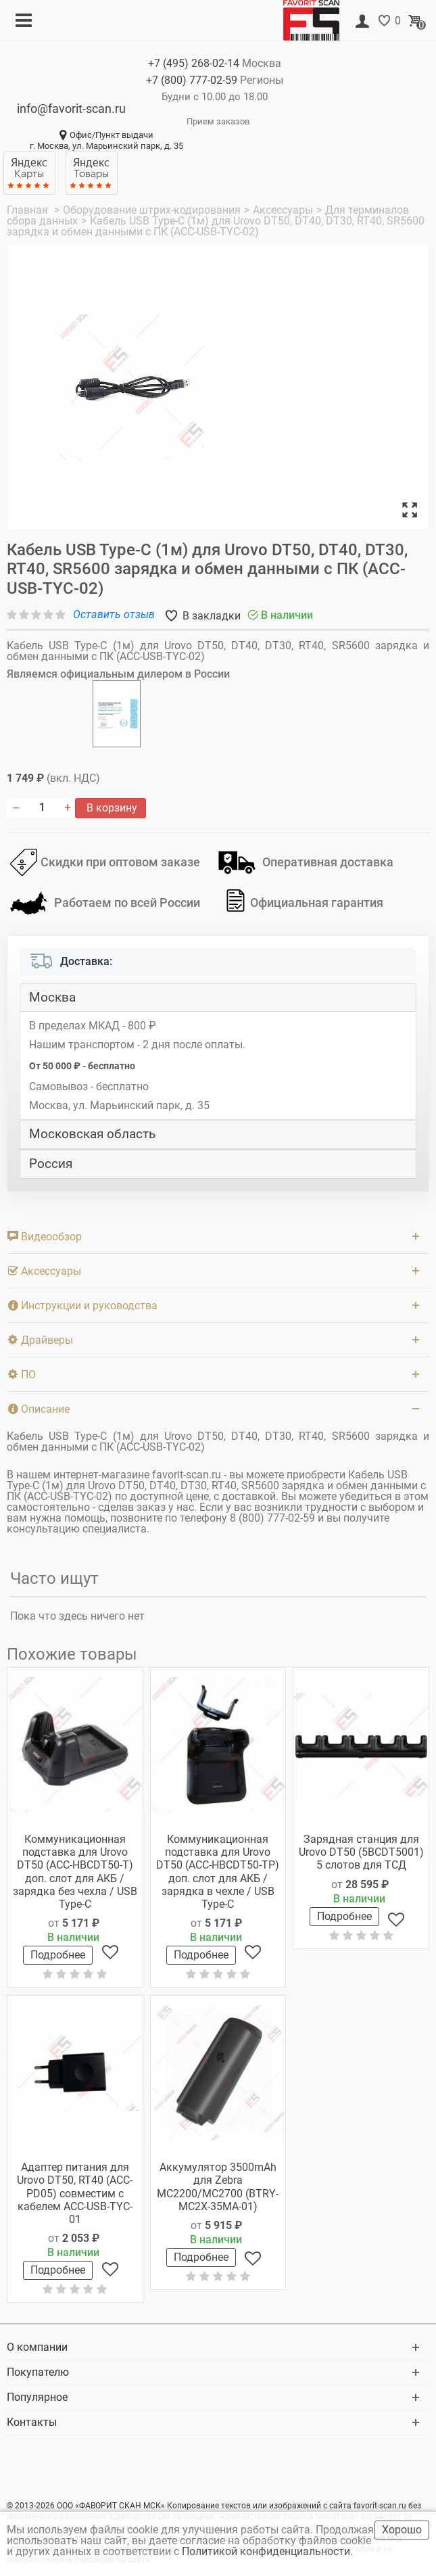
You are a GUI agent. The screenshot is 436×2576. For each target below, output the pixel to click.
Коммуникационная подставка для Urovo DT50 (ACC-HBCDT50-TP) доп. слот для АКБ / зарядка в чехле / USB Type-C (217, 1872)
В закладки (210, 615)
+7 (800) (191, 80)
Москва (52, 997)
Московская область (92, 1134)
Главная (29, 210)
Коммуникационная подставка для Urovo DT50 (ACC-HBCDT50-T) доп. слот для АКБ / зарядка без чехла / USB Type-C (75, 1872)
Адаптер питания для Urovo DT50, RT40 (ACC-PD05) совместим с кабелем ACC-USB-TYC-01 (74, 2193)
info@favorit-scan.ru (71, 108)
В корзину (110, 807)
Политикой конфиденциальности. (269, 2551)
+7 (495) (193, 63)
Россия (50, 1163)
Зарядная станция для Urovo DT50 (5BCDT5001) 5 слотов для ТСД (361, 1852)
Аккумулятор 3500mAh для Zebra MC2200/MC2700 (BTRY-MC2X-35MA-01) (217, 2187)
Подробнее (57, 1954)
